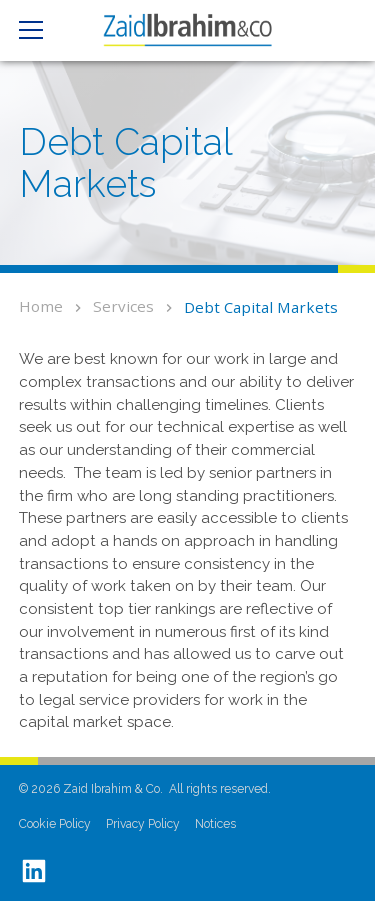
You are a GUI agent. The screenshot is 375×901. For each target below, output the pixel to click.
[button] (39, 30)
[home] (187, 30)
